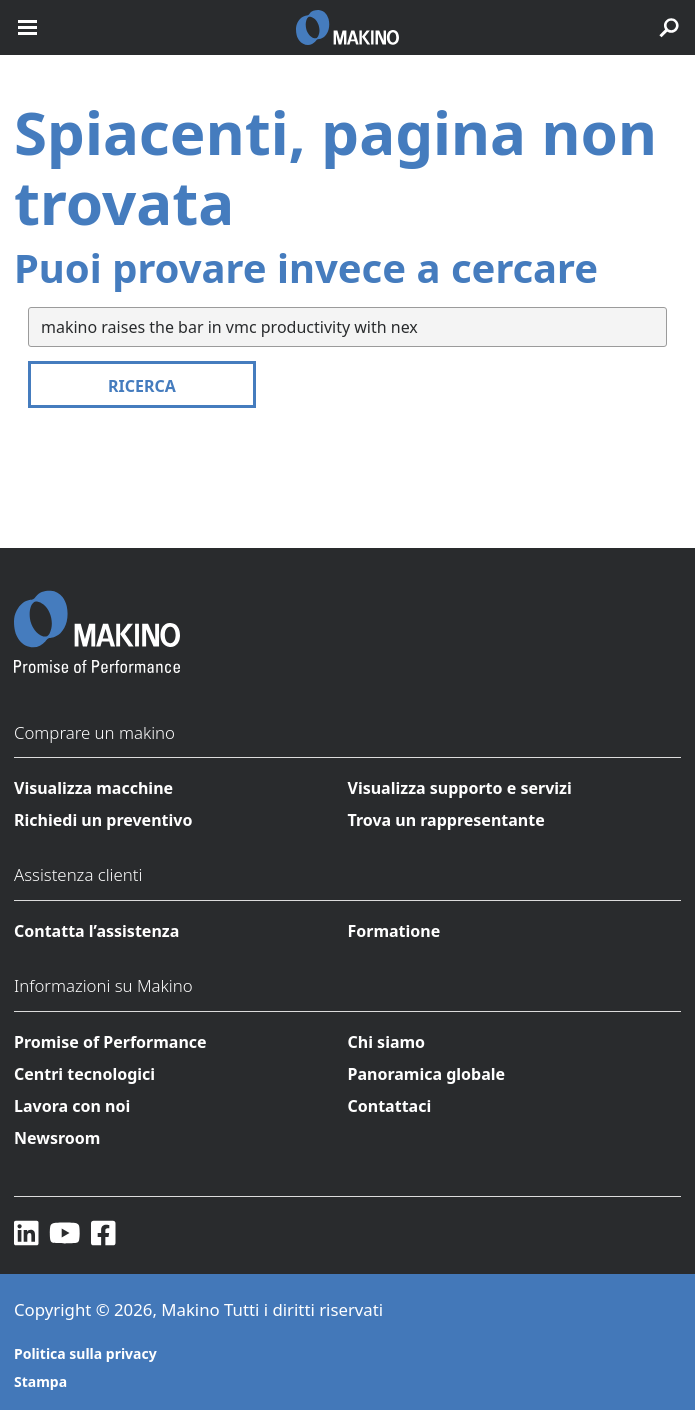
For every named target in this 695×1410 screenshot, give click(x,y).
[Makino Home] (97, 619)
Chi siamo (387, 1042)
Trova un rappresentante (446, 820)
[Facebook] (103, 1232)
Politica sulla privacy (85, 1353)
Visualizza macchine (93, 788)
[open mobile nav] (27, 27)
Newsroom (57, 1138)
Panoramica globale (427, 1074)
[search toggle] (669, 27)
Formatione (394, 931)
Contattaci (390, 1106)
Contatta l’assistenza (96, 931)
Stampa (40, 1381)
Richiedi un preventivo (103, 820)
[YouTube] (65, 1232)
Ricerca (142, 386)
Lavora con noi (72, 1106)
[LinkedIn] (26, 1232)
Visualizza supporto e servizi (460, 788)
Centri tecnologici (84, 1074)
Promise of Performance (110, 1042)
